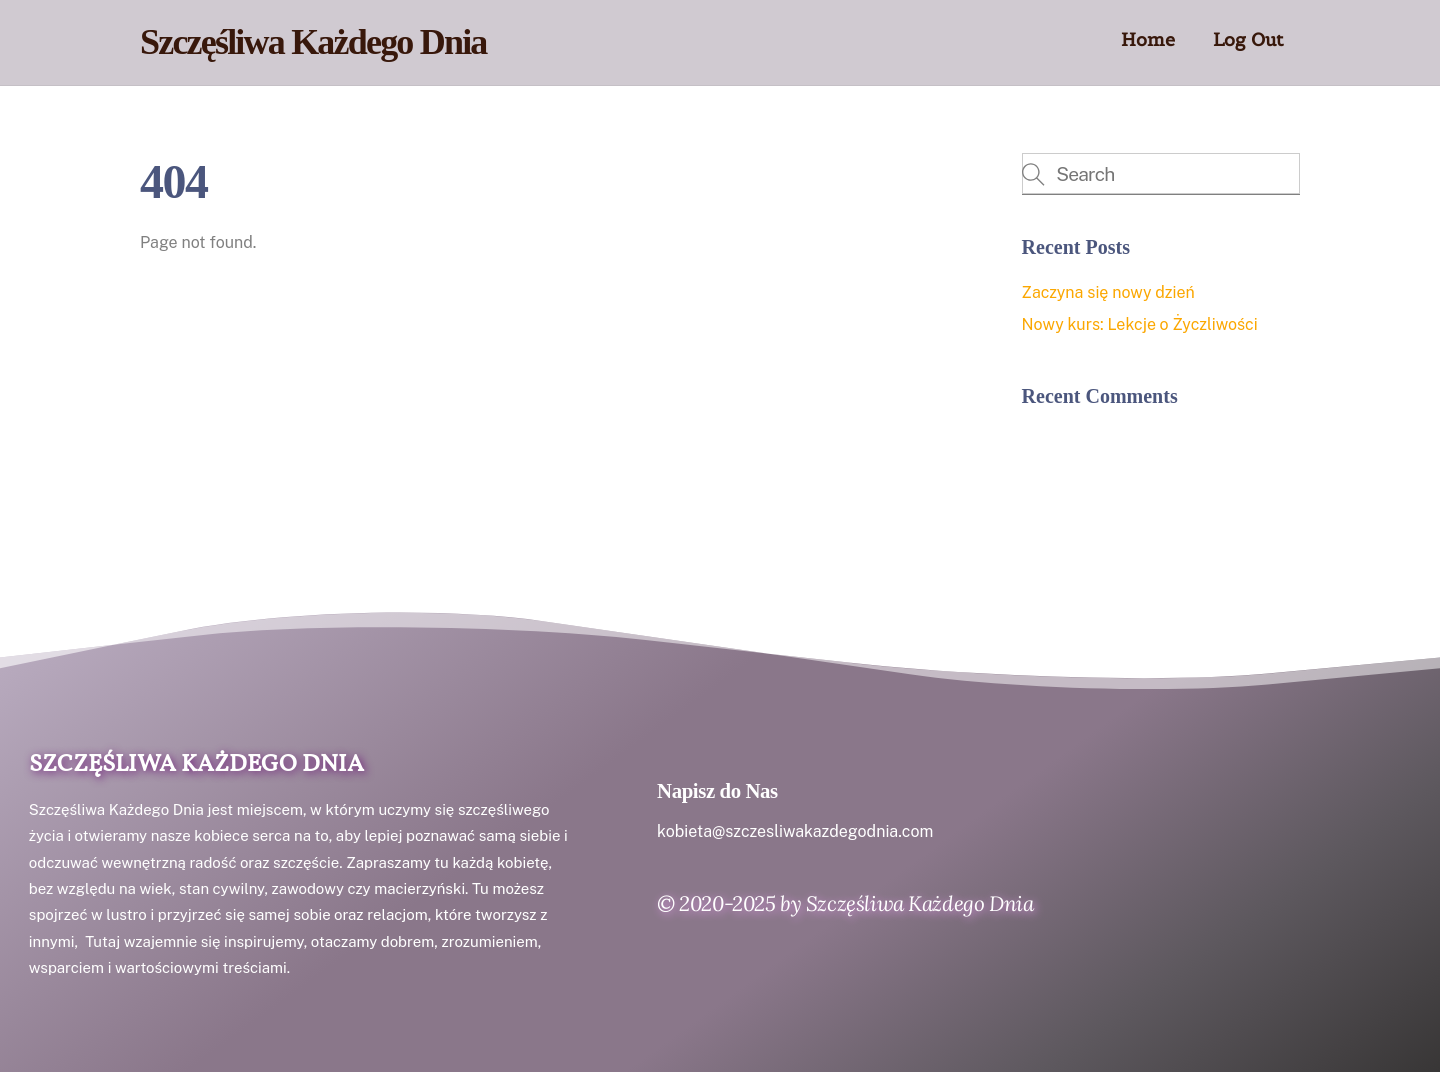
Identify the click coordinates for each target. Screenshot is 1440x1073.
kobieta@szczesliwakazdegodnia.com (795, 831)
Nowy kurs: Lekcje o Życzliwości (1140, 324)
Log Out (1248, 39)
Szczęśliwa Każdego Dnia (196, 765)
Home (1148, 39)
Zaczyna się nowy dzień (1108, 292)
